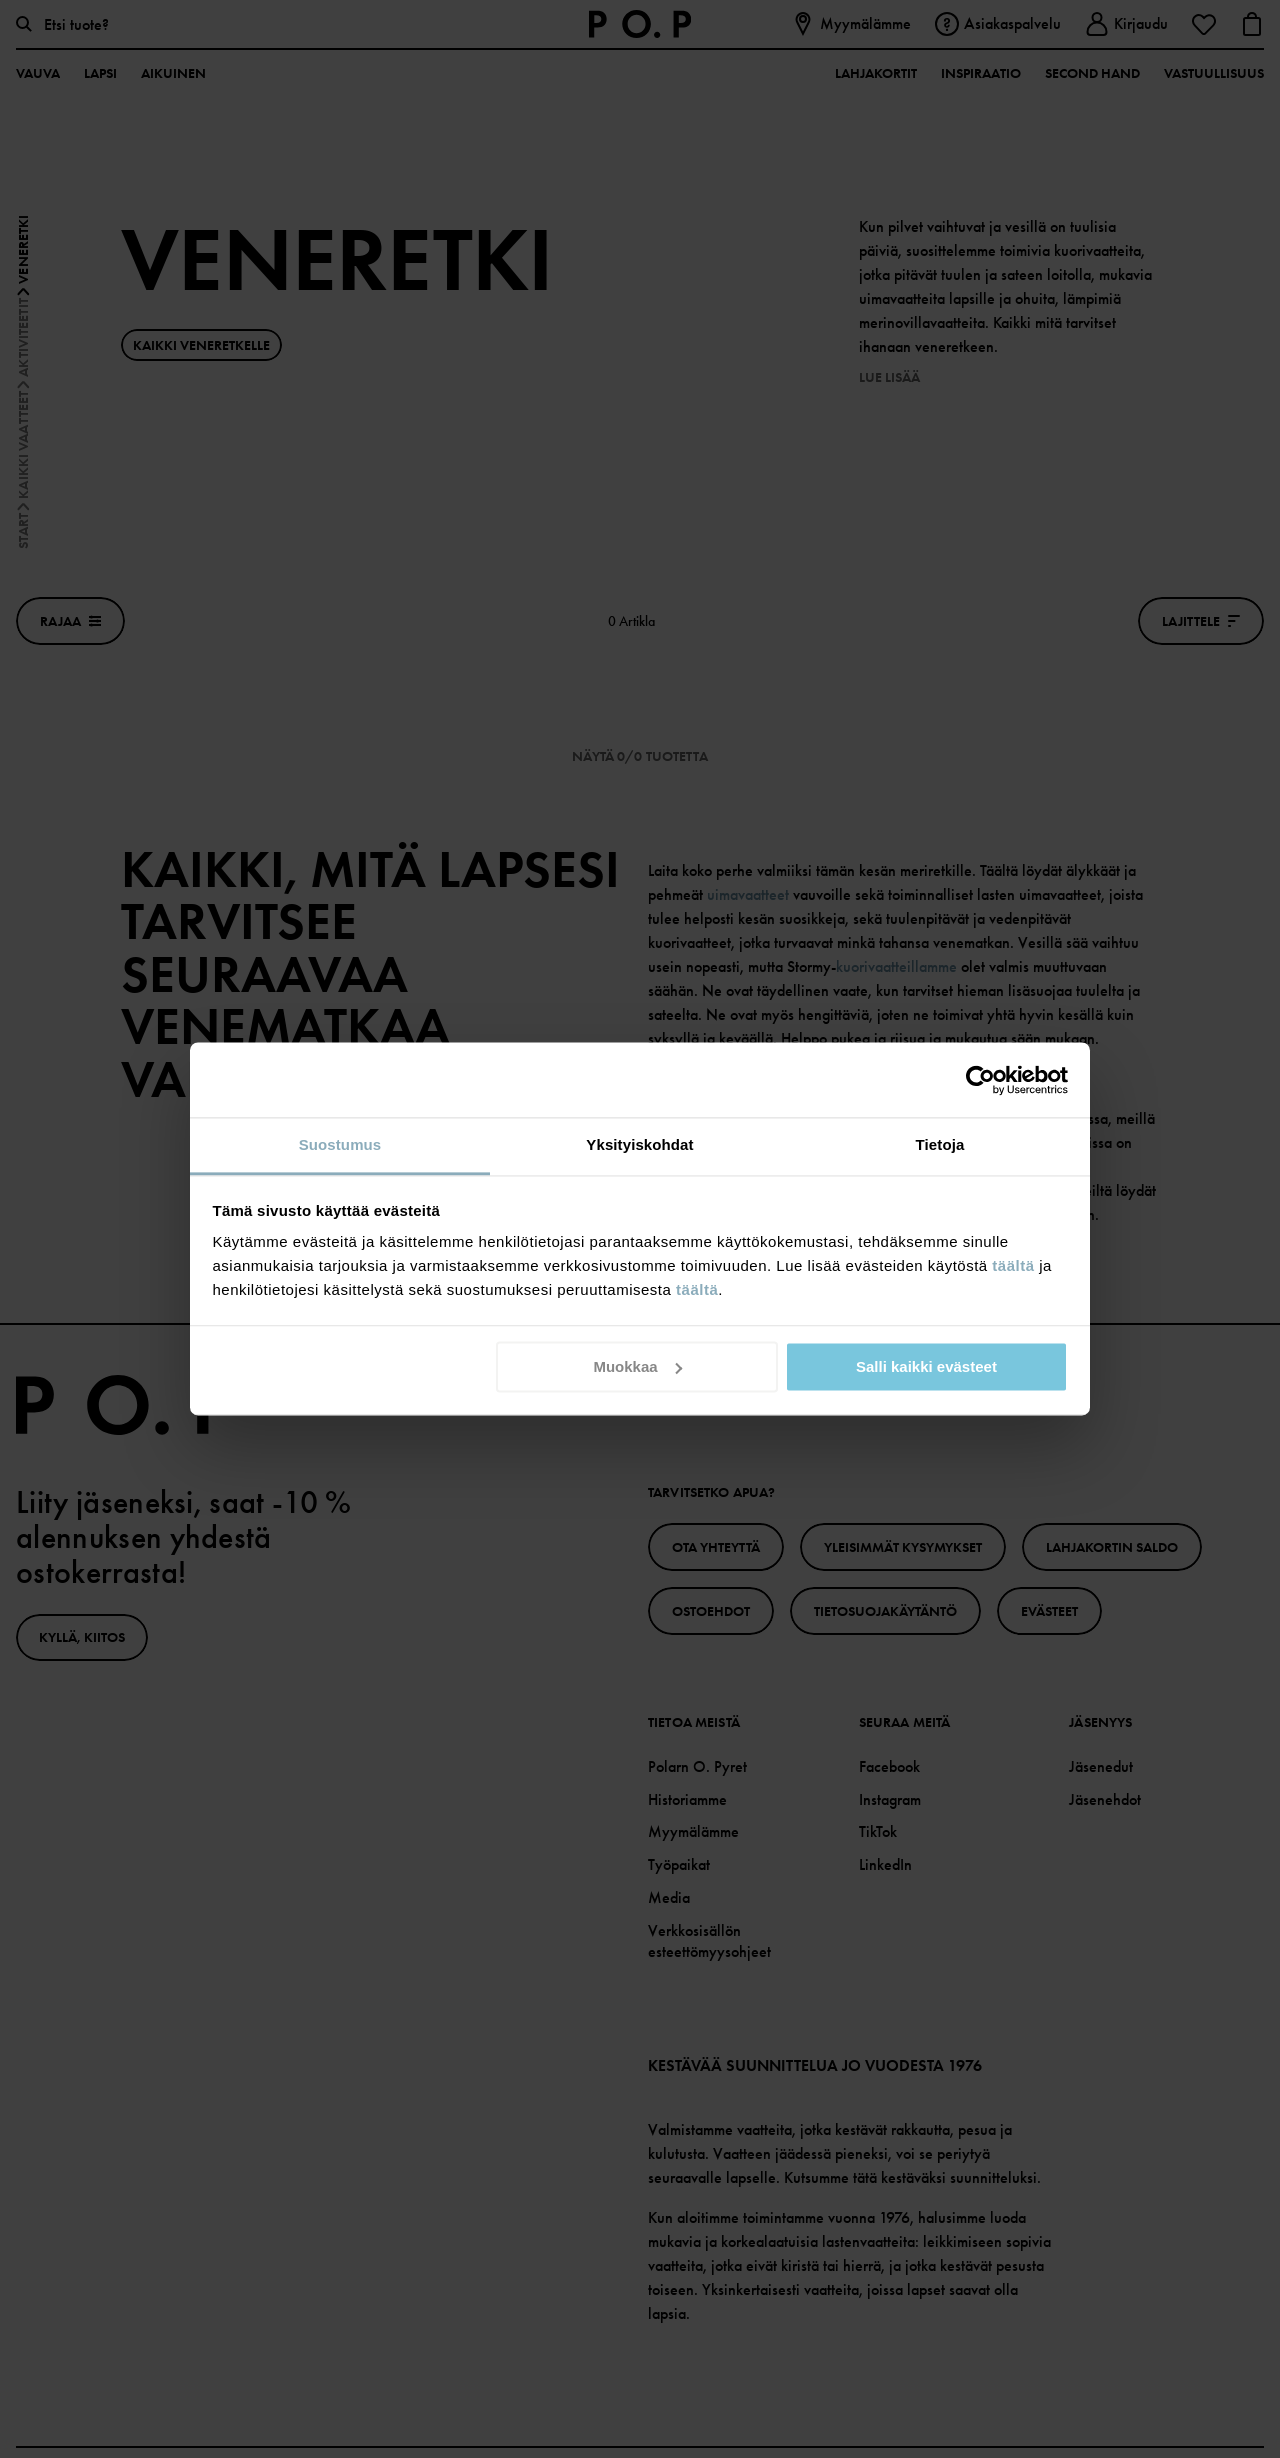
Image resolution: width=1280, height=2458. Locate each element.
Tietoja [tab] (940, 1144)
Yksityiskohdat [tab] (639, 1144)
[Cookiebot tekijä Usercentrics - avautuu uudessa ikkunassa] (980, 1080)
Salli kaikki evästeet (926, 1366)
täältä (1013, 1265)
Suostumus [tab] (340, 1144)
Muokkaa (637, 1366)
